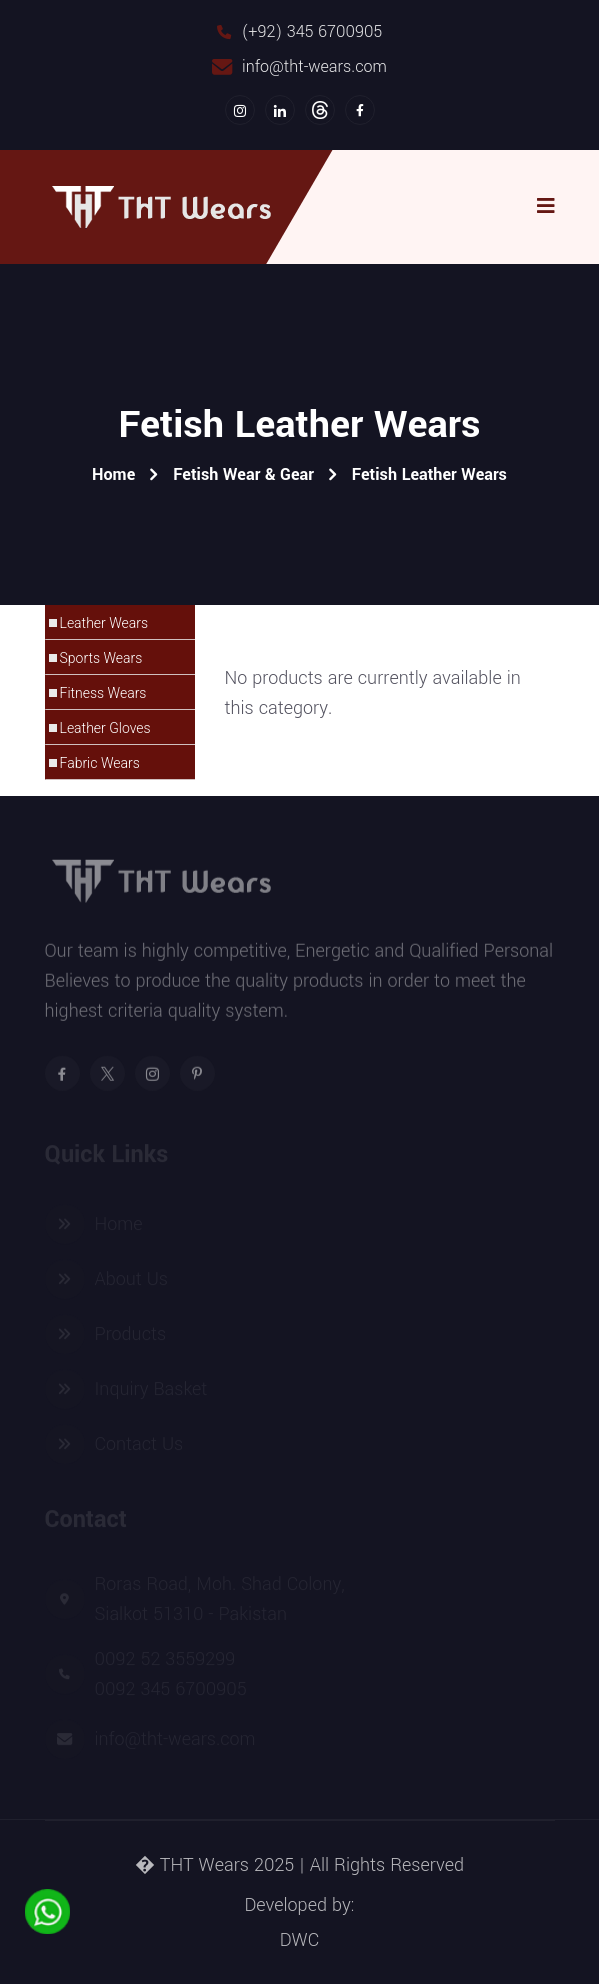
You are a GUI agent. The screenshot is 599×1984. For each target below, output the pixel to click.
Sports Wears (101, 658)
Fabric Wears (100, 763)
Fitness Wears (103, 693)
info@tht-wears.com (314, 66)
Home (113, 474)
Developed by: (299, 1905)
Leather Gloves (105, 728)
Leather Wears (104, 623)
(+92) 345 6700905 (312, 31)
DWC (299, 1940)
